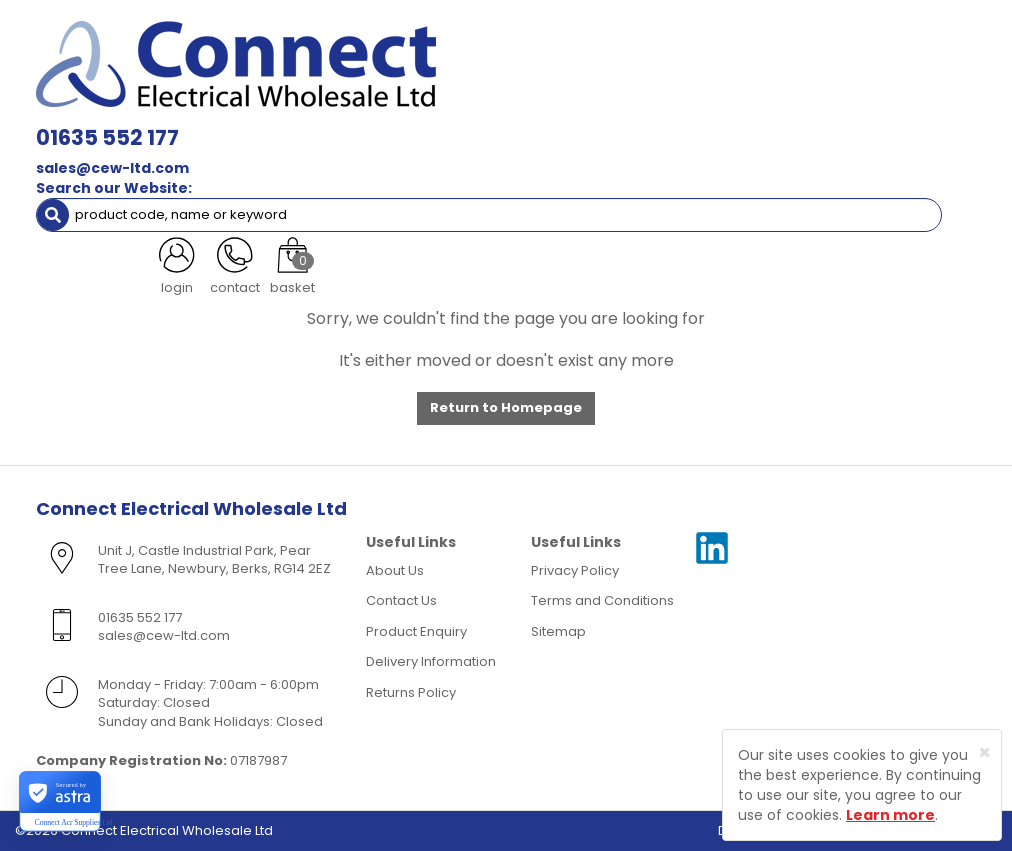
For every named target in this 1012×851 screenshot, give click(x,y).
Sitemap (558, 631)
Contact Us (401, 600)
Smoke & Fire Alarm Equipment (236, 147)
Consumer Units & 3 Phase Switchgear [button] (768, 107)
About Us (395, 570)
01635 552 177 (301, 29)
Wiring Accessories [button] (539, 107)
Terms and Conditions (602, 600)
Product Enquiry (416, 631)
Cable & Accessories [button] (365, 107)
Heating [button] (804, 147)
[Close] (984, 752)
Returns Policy (411, 692)
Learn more (890, 815)
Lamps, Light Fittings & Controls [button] (155, 107)
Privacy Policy (575, 570)
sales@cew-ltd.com (306, 60)
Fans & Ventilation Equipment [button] (641, 147)
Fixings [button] (78, 147)
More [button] (335, 187)
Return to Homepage (506, 407)
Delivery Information (431, 661)
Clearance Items (105, 187)
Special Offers (236, 187)
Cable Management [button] (438, 147)
